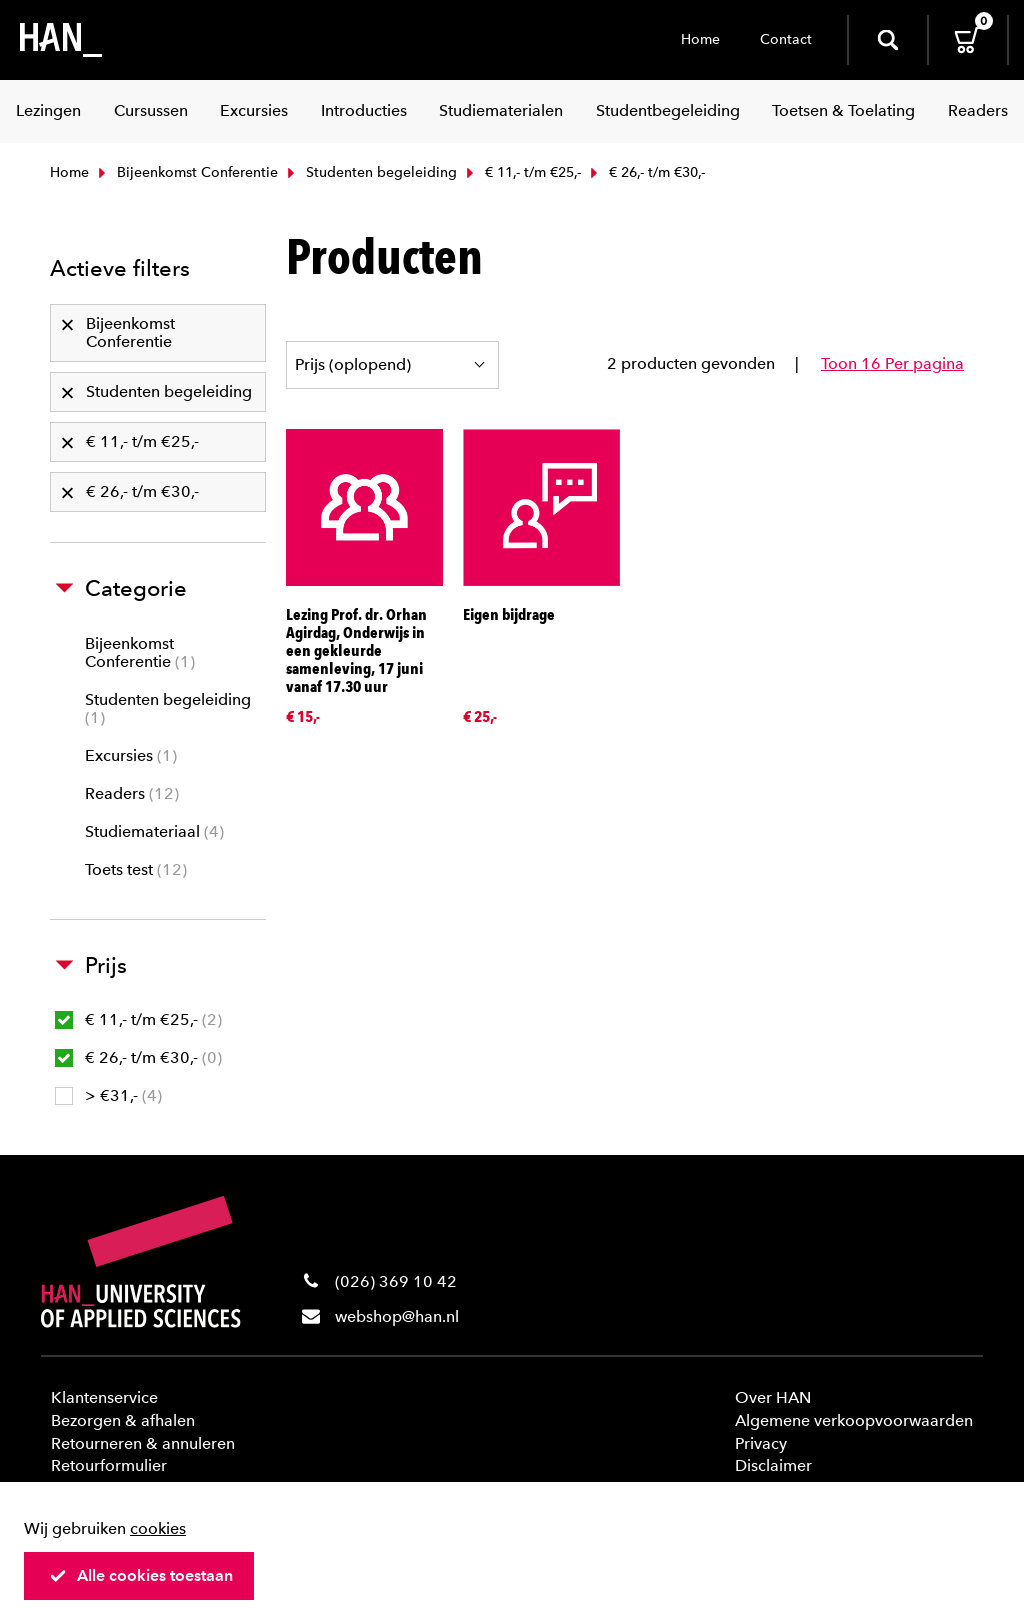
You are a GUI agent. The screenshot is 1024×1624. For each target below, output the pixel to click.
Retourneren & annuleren (143, 1443)
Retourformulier (109, 1465)
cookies (158, 1528)
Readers (132, 793)
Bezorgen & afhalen (123, 1420)
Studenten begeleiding (370, 172)
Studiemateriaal (154, 831)
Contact (786, 39)
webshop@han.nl (397, 1316)
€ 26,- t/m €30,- (138, 1057)
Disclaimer (773, 1465)
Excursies (131, 755)
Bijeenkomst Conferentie (186, 172)
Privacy (761, 1443)
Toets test (136, 869)
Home (700, 39)
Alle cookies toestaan (141, 1575)
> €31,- (108, 1095)
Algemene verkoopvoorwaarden (854, 1420)
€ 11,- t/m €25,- (521, 172)
